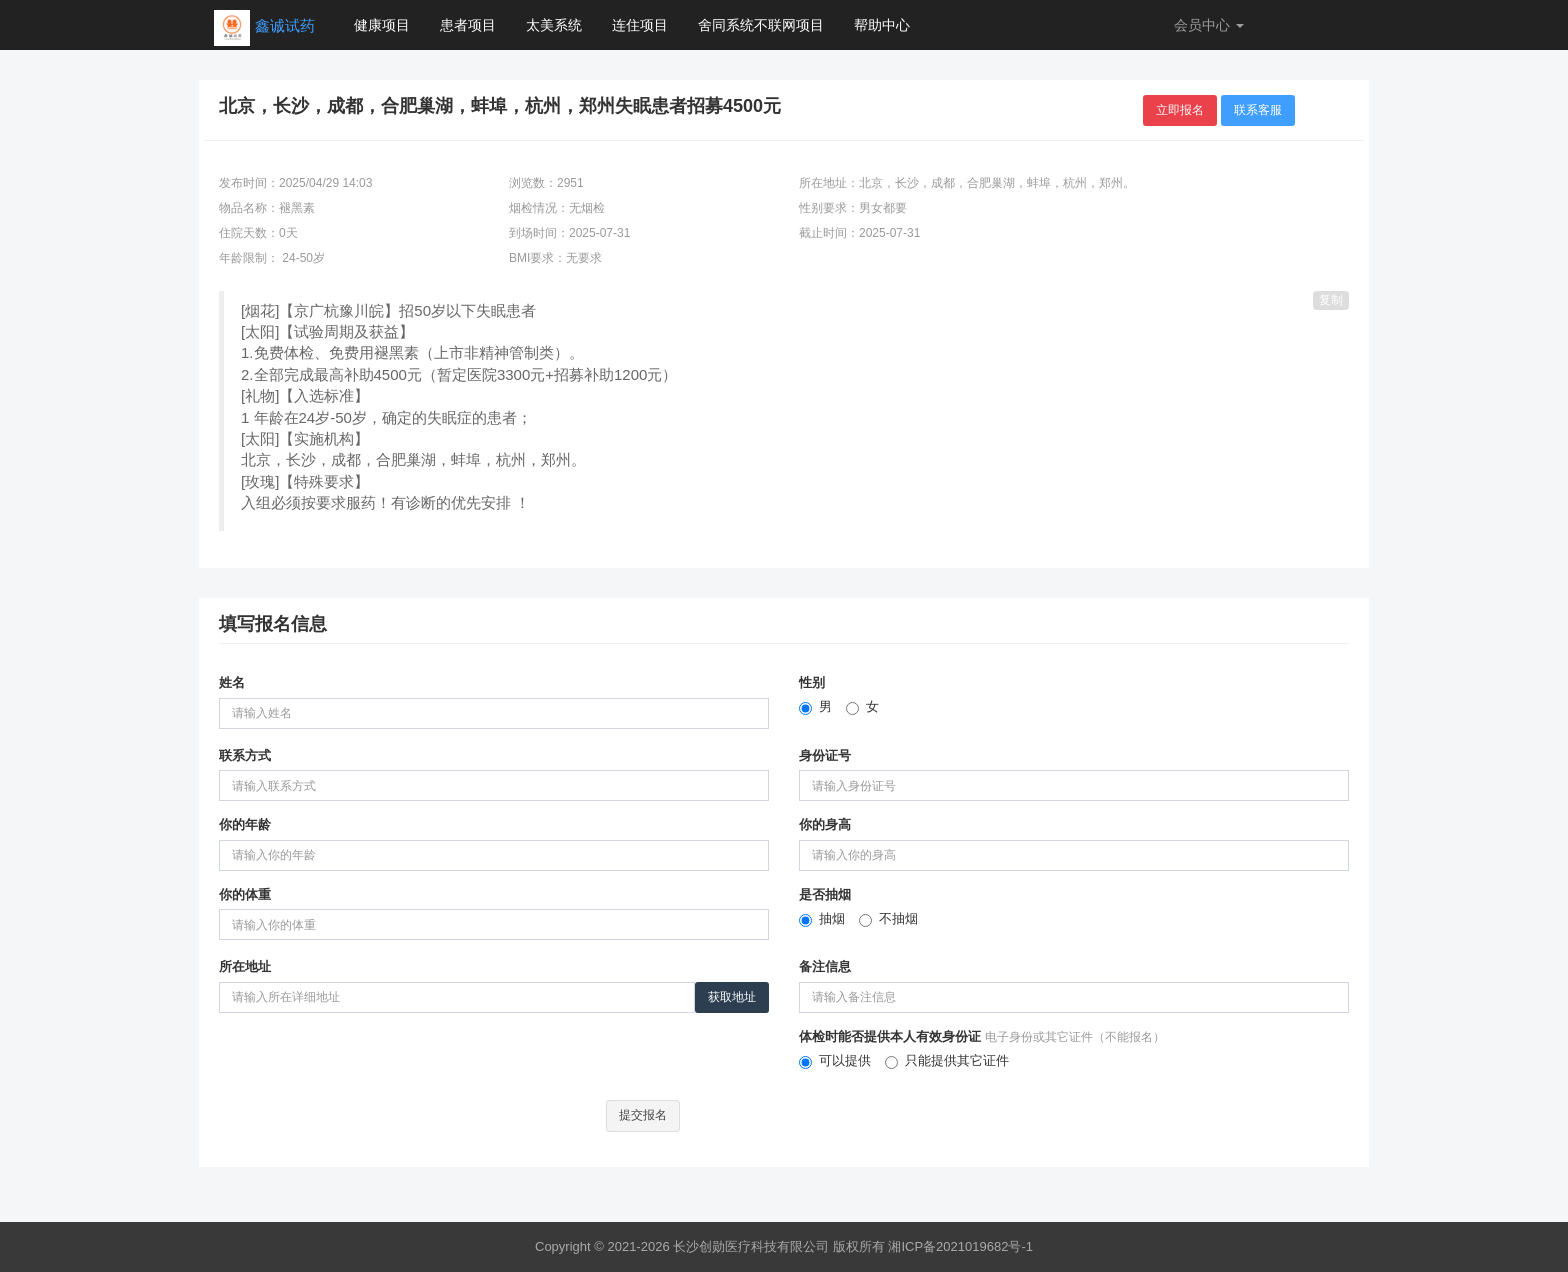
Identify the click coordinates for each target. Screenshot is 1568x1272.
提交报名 (643, 1115)
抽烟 (822, 919)
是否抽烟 (825, 894)
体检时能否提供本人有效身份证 (982, 1036)
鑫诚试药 (285, 25)
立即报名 (1180, 110)
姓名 (232, 682)
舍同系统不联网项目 (761, 25)
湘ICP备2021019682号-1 (960, 1246)
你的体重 (245, 894)
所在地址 (245, 966)
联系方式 (245, 755)
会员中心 (1209, 25)
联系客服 (1258, 110)
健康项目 (382, 25)
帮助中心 (882, 25)
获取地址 (732, 997)
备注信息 (825, 966)
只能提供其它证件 (947, 1061)
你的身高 (825, 824)
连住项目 (640, 25)
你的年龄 (245, 824)
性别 (812, 682)
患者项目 (468, 25)
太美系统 (554, 25)
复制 (1331, 300)
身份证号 (825, 755)
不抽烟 (888, 919)
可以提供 (835, 1061)
